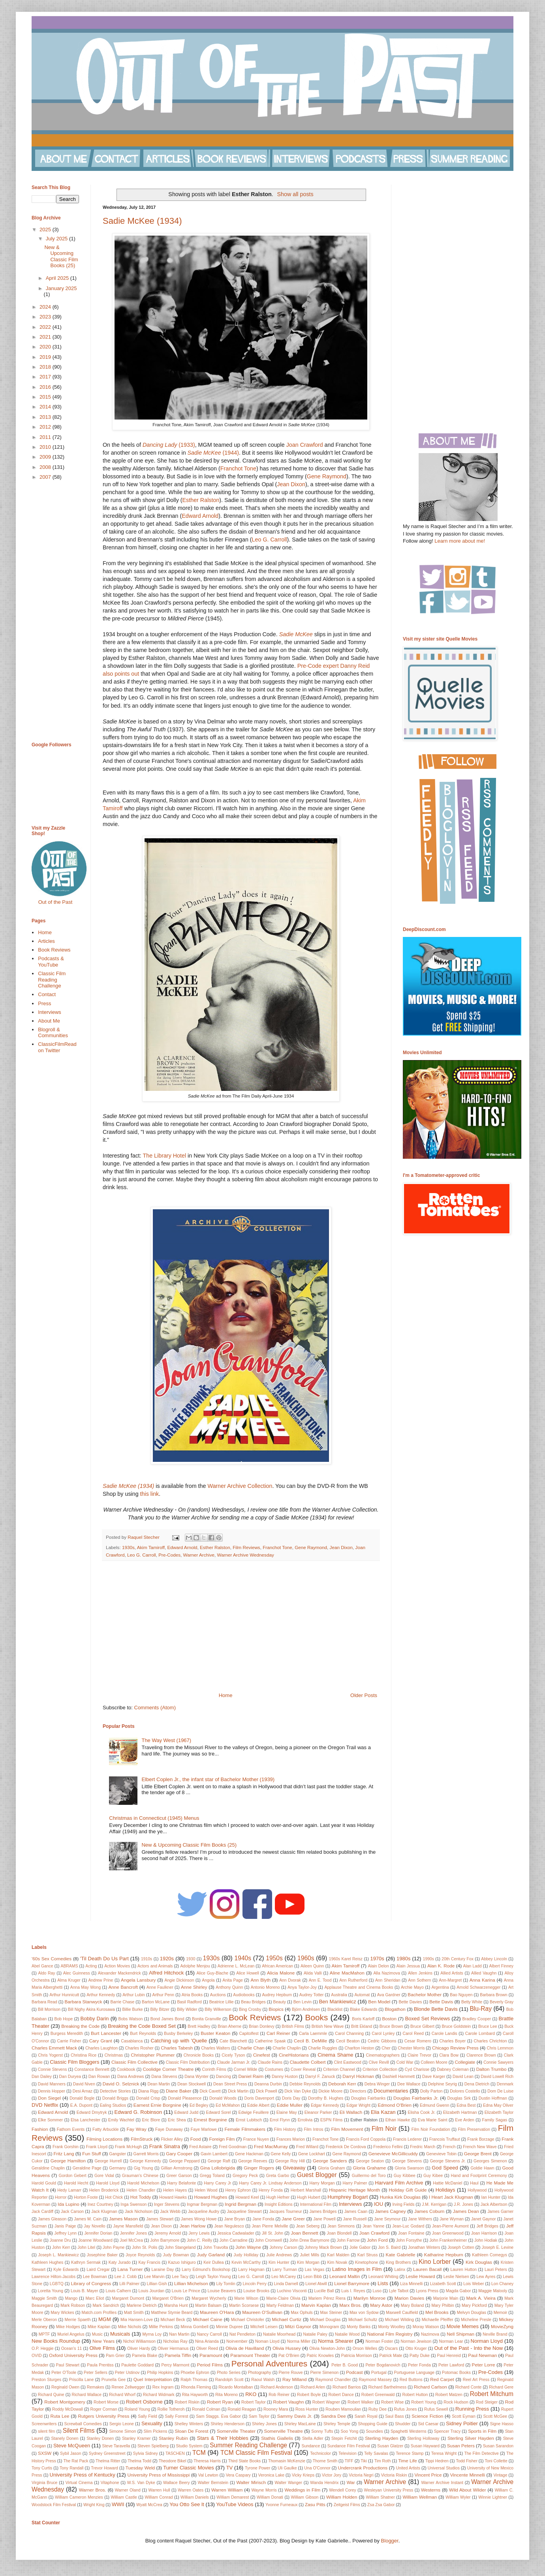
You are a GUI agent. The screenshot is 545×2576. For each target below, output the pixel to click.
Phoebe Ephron (194, 2372)
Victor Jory (331, 2475)
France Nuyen (256, 2139)
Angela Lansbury (138, 1979)
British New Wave (328, 2026)
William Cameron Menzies (79, 2497)
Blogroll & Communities (53, 1033)
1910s (146, 1959)
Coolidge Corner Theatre (168, 2069)
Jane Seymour (387, 2219)
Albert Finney (501, 1966)
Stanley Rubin (173, 2438)
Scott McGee (495, 2416)
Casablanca (132, 2041)
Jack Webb (170, 2211)
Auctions (218, 1995)
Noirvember (237, 2341)
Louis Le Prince (186, 2291)
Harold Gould (44, 2183)
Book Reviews (54, 950)
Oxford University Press (73, 2355)
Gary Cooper (179, 2153)
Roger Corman (103, 2409)
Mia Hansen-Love (136, 2319)
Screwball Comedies (83, 2424)
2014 (46, 407)
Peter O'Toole (63, 2372)
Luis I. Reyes (353, 2291)
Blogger (389, 2541)
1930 (190, 1959)
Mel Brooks (437, 2312)
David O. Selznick (121, 2083)
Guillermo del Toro (369, 2175)
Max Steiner (331, 2312)
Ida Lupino (68, 2204)
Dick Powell (266, 2091)
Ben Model (379, 2001)
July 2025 (57, 239)
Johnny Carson (283, 2247)
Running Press (472, 2409)
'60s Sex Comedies (51, 1958)
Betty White (471, 2002)
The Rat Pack (75, 2461)
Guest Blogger (317, 2174)
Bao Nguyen (461, 1995)
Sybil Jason (70, 2453)
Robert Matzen (448, 2394)
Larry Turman (284, 2269)
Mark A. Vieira (481, 2298)
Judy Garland (211, 2254)
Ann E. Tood (320, 1980)
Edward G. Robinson (138, 2112)
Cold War (405, 2062)
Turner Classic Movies (188, 2468)
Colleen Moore (434, 2062)
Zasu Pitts (315, 2504)
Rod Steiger (487, 2402)
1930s (128, 1547)
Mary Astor (381, 2305)
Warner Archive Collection (239, 1486)
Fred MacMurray (271, 2146)
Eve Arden (464, 2120)
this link (149, 1494)
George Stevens (407, 2161)
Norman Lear (451, 2341)
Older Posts (363, 1695)
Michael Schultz (362, 2319)
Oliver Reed (207, 2348)
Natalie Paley (315, 2334)
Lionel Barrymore (351, 2283)
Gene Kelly (281, 2154)
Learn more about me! (459, 541)
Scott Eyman (463, 2416)
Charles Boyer (452, 2041)
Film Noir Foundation (431, 2129)
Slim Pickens (155, 2431)
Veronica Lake (271, 2475)
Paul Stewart (67, 2365)
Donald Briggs (115, 2098)
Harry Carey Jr (217, 2183)
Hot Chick (114, 2197)
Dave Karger (433, 2076)
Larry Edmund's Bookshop (206, 2269)
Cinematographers (383, 2055)
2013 (46, 417)
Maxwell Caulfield (402, 2312)
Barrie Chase (123, 2002)
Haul (474, 2183)
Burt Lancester (106, 2033)
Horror (60, 2197)
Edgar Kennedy (325, 2105)
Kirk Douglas (479, 2262)
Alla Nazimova (386, 1973)
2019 (46, 357)
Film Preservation (474, 2129)
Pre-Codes (169, 1554)
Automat (362, 1995)
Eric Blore (151, 2120)
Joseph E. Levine (497, 2247)
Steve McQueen (71, 2446)
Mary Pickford (474, 2305)
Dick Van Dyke (297, 2091)
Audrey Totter (311, 1995)
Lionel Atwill (316, 2284)
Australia (339, 1995)
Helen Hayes (175, 2190)
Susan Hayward (425, 2446)
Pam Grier (115, 2355)
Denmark (505, 2084)
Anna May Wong (85, 1987)
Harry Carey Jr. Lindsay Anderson (270, 2183)
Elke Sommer (50, 2120)
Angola (208, 1980)
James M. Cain (87, 2219)
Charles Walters (215, 2048)
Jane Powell (324, 2219)
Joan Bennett (304, 2232)
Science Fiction (427, 2416)
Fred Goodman (232, 2147)
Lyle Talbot (398, 2291)
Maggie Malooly (492, 2291)
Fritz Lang (63, 2153)
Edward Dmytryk (92, 2112)
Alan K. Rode (441, 1965)
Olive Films (102, 2348)
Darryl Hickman (358, 2076)
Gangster (117, 2154)
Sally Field (147, 2416)
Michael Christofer (247, 2319)
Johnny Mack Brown (323, 2247)
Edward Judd (186, 2112)
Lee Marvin (154, 2276)
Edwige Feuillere (253, 2112)
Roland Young (137, 2409)
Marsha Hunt (176, 2305)
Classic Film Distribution (188, 2062)
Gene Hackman (249, 2154)
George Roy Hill (290, 2161)
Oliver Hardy (138, 2348)
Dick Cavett (209, 2091)
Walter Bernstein (213, 2482)
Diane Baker (178, 2090)
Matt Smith (134, 2312)
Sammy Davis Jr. (294, 2416)
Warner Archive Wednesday (245, 1554)
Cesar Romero (417, 2041)
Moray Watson (426, 2327)
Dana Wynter (196, 2076)
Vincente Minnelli (467, 2474)
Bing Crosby (250, 2009)
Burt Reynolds (143, 2033)
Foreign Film (222, 2138)
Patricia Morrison (356, 2355)
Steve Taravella (116, 2446)
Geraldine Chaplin (48, 2168)
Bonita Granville (206, 2019)
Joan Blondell (339, 2233)
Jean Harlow (193, 2225)
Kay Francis (149, 2262)
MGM (104, 2319)
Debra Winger (377, 2084)
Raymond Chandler (333, 2379)
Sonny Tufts (322, 2431)
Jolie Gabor (360, 2247)
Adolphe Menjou (195, 1966)
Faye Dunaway (169, 2129)
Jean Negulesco (229, 2226)
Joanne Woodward (95, 2240)
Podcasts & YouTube (51, 961)
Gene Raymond (326, 476)
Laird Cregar (97, 2269)
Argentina (440, 1987)
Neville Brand (495, 2334)
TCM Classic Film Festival (256, 2452)
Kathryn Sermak (86, 2262)
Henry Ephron (238, 2190)
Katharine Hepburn (443, 2254)
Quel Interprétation (152, 2379)
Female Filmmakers (245, 2129)
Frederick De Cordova (346, 2147)
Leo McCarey (283, 2276)
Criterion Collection (380, 2069)
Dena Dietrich (476, 2084)
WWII (118, 2504)
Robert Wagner (326, 2402)
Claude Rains (269, 2062)
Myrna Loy (152, 2334)
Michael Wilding (399, 2319)
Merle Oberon (44, 2319)
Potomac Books (456, 2372)
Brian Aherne (229, 2026)
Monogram (329, 2327)
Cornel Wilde (245, 2069)
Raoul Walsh (262, 2379)
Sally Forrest (176, 2416)
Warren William (226, 2489)
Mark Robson (72, 2305)
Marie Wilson (246, 2298)
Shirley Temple (336, 2424)
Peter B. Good (344, 2365)
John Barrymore (164, 2240)
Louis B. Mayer (84, 2291)
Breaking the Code (80, 2026)
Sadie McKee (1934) (142, 221)
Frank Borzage (480, 2139)
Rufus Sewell (436, 2409)
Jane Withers (420, 2219)
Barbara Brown (493, 1995)
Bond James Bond (167, 2019)
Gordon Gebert (72, 2175)
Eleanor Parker (318, 2112)
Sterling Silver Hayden (470, 2438)
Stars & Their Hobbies (222, 2438)
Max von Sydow (364, 2312)
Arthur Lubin (133, 1995)
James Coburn (429, 2211)
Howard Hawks (173, 2197)
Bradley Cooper (476, 2019)
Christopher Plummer (153, 2054)
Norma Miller (298, 2341)
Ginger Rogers (259, 2167)
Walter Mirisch (251, 2482)
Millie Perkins (161, 2327)
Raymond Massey (375, 2379)
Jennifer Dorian (98, 2233)
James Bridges (322, 2211)
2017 (46, 377)
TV (229, 2468)
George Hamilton (68, 2160)
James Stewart (159, 2219)
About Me (49, 1021)
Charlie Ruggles (322, 2048)
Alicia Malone (281, 1972)
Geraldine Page (87, 2168)
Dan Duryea (70, 2076)
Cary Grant (100, 2040)
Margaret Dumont (128, 2298)
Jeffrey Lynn (65, 2233)
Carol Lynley (383, 2033)
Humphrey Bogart (347, 2197)
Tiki (364, 2461)
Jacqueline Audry (203, 2211)
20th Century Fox (458, 1959)
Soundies (374, 2431)
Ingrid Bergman (240, 2204)
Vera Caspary (238, 2475)
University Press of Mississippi (159, 2474)
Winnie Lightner (492, 2497)
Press (44, 1003)
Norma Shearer (335, 2341)
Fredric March (422, 2147)
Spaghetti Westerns (409, 2431)
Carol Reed (412, 2033)
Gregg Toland (212, 2175)
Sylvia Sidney (145, 2453)
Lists (383, 2283)
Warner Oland (128, 2490)
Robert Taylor (253, 2402)
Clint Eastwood (347, 2062)
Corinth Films (214, 2069)
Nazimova (430, 2334)
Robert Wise (392, 2402)
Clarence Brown (481, 2055)
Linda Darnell (286, 2284)
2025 (46, 229)
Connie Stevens (52, 2069)
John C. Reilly (199, 2240)
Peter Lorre (483, 2364)
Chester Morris (411, 2048)
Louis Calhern (118, 2291)
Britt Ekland (361, 2026)
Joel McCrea (131, 2240)
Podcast (354, 2372)
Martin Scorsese (244, 2305)
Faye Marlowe (204, 2129)
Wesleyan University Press (388, 2490)
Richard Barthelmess (387, 2387)
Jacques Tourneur (285, 2211)
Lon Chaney (502, 2284)
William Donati (270, 2497)
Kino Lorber (435, 2261)
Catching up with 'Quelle (178, 2041)
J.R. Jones (463, 2204)
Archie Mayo (412, 1987)
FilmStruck (141, 2138)
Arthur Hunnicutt (64, 1995)
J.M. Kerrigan (434, 2204)
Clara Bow (449, 2055)
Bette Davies (410, 2002)
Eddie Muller (290, 2105)
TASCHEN (175, 2453)
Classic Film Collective (134, 2062)
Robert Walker (361, 2402)
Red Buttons (411, 2379)
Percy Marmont (175, 2365)
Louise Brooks (256, 2291)
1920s (167, 1959)
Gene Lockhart (311, 2154)
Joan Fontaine (411, 2233)
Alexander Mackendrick (119, 1973)
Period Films (210, 2364)
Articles (46, 941)
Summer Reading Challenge (248, 2445)
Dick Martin (238, 2091)
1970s (377, 1959)
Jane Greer (293, 2218)
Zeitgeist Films (347, 2505)
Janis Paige (65, 2226)
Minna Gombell (194, 2327)
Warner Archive (198, 1554)
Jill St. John (272, 2233)
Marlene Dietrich (142, 2305)
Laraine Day (163, 2269)
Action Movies (117, 1966)
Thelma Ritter (108, 2461)
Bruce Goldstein (456, 2026)
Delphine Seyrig (442, 2084)
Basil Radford (189, 2002)
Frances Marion (290, 2139)
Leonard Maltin (344, 2276)
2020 (46, 347)
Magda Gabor (458, 2291)
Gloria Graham (331, 2168)
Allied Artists (451, 1973)
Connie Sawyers (498, 2062)
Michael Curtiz (287, 2319)
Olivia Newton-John (327, 2348)
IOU (378, 2204)
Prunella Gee (113, 2379)
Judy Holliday (246, 2255)
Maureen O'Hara (217, 2312)
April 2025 (58, 278)
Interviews (49, 1012)
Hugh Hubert (308, 2197)
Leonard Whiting (383, 2276)
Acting (91, 1966)
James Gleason (52, 2219)
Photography (259, 2372)
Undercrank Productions (363, 2467)
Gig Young (143, 2168)
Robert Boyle (309, 2394)
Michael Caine (207, 2319)
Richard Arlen (313, 2387)
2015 (46, 397)
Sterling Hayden (381, 2438)
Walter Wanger (288, 2482)
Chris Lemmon (500, 2048)
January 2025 (61, 288)
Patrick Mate (391, 2355)
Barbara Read (44, 2002)
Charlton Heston (359, 2048)
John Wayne (248, 2247)
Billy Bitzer (159, 2009)
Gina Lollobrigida (217, 2167)
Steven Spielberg (153, 2446)
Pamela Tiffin (178, 2355)
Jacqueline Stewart (244, 2211)
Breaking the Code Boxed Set (142, 2026)
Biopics (276, 2009)
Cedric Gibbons (382, 2041)
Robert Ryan (220, 2401)
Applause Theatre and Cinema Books (358, 1987)
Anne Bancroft (123, 1987)
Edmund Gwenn (434, 2105)
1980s (403, 1959)
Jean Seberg (307, 2226)
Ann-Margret (450, 1980)
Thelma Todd (139, 2461)
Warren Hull (159, 2490)
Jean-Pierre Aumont (450, 2226)
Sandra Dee (333, 2416)
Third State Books (244, 2461)
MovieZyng (502, 2326)
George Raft (219, 2161)
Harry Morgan (322, 2183)
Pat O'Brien (288, 2355)
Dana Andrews (130, 2076)
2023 (46, 317)
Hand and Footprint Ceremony (479, 2175)
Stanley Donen (100, 2438)
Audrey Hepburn (277, 1995)
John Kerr (61, 2247)
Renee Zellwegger (128, 2387)
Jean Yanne (373, 2226)
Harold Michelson (143, 2183)
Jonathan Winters (424, 2247)
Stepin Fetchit (344, 2438)
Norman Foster (379, 2341)
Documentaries (391, 2091)
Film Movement (347, 2129)
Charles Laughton (101, 2048)
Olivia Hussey (286, 2348)
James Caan (356, 2211)
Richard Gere (501, 2387)
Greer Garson (179, 2175)
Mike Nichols (129, 2327)
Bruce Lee (487, 2026)
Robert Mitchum (491, 2394)
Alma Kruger (68, 1980)
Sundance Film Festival (348, 2446)
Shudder (402, 2424)
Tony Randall (71, 2468)
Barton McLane (156, 2002)
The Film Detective (481, 2453)
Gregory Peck (245, 2175)
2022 (46, 327)
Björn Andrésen (306, 2009)
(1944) (213, 453)
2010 (46, 447)
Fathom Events (71, 2129)
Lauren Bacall (427, 2269)
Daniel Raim (250, 2076)
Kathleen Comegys (489, 2255)
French (449, 2147)
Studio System (189, 2446)
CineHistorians (294, 2054)
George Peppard (184, 2161)
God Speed (445, 2168)
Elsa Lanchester (85, 2120)
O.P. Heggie (43, 2348)
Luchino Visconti (292, 2291)
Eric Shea (177, 2120)
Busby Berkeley (178, 2033)
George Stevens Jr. (448, 2161)
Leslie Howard (420, 2276)
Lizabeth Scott (443, 2284)
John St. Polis (144, 2247)
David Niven (84, 2084)
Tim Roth (382, 2461)
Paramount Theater (250, 2355)
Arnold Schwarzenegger (478, 1987)
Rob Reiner (279, 2394)
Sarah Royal (366, 2416)
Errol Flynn (280, 2120)
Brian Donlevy (261, 2026)
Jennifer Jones (133, 2233)
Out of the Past (55, 902)
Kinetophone (366, 2262)
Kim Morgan (308, 2262)
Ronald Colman (206, 2409)
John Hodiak (485, 2240)
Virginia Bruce (44, 2482)
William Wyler (457, 2497)
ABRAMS (69, 1966)
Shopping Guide (372, 2424)
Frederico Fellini (387, 2147)
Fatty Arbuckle (105, 2129)
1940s (243, 1958)
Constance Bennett (91, 2069)
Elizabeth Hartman (460, 2112)
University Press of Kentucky (82, 2475)
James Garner (500, 2211)
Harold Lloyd (107, 2183)
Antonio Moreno (265, 1987)
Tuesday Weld (140, 2467)
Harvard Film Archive (399, 2183)
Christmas (113, 2055)
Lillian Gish (157, 2284)
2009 (46, 457)
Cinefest (261, 2054)
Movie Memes (463, 2326)
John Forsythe (409, 2240)
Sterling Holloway (423, 2438)
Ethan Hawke (397, 2120)
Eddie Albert (258, 2105)
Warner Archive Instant (442, 2482)
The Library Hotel (164, 1155)
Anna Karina (482, 1979)
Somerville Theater (236, 2431)
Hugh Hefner (277, 2197)
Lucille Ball (324, 2291)
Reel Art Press (476, 2379)
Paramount (210, 2355)
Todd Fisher (466, 2461)
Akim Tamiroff (151, 1547)
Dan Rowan (99, 2076)
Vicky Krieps (303, 2475)
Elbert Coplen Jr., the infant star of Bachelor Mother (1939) (207, 1779)
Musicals (120, 2334)
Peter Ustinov (127, 2372)
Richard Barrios (347, 2387)
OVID (36, 2355)
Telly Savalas (376, 2453)
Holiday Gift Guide (408, 2189)
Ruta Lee (59, 2416)
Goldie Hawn (482, 2168)
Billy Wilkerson (218, 2009)
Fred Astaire (200, 2147)
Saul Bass (394, 2416)
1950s (274, 1958)
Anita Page (232, 1980)
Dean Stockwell (191, 2084)
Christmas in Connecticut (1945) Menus (154, 1818)
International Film (315, 2204)
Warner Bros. (92, 2489)
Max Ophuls (302, 2312)
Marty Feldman (280, 2305)
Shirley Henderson (227, 2424)
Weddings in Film (302, 2489)
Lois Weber (473, 2284)
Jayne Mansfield (128, 2226)
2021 (46, 337)
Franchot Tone (238, 468)
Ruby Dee (377, 2409)
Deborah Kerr (342, 2083)
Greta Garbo (277, 2175)
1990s (428, 1959)
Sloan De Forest (191, 2431)
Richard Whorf (122, 2394)
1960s (305, 1958)
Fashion (40, 2129)
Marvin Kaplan (316, 2305)
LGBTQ (57, 2284)
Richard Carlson (430, 2386)
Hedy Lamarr (69, 2190)
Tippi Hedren (437, 2461)
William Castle (124, 2497)
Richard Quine (51, 2394)
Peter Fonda (419, 2365)
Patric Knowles (320, 2355)
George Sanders (330, 2160)
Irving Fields (403, 2204)
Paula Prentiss (100, 2365)
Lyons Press (427, 2291)
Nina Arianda (207, 2341)
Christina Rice (83, 2055)
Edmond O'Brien (395, 2105)
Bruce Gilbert (422, 2026)
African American (277, 1966)
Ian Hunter (491, 2197)
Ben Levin (302, 2002)
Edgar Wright (358, 2105)
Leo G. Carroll (269, 539)
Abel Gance (42, 1966)
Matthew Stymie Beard (171, 2312)
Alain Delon (378, 1966)
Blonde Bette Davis (436, 2009)
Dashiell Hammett (398, 2076)
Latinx (399, 2269)
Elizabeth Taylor (499, 2112)
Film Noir (384, 2128)
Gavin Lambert (214, 2154)
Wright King (94, 2505)
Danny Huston (285, 2076)
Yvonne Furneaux (281, 2505)
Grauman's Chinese (140, 2175)
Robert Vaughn (288, 2401)
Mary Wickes (62, 2312)
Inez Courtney (100, 2204)
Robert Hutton (415, 2394)
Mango (71, 2298)
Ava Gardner (388, 1995)
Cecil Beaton (348, 2041)
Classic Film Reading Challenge (52, 979)
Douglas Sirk (459, 2098)
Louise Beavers (222, 2291)
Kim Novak (337, 2262)
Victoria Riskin (394, 2475)
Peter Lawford (451, 2365)
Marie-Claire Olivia (283, 2298)
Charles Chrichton (490, 2041)
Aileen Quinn (312, 1966)
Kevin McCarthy (246, 2262)
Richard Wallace (87, 2394)
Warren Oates (190, 2490)
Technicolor (320, 2453)
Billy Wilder (187, 2009)
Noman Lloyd (267, 2341)
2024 (46, 307)
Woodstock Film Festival (54, 2505)
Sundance (311, 2446)
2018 (46, 367)
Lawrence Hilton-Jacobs (53, 2276)
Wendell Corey (342, 2490)
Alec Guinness (76, 1973)
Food (195, 2138)
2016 (46, 387)
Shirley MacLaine (300, 2424)
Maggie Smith (44, 2298)
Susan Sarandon (498, 2446)
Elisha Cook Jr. (421, 2112)
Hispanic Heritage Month (354, 2189)
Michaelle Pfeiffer (437, 2319)
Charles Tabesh (177, 2047)
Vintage (500, 2475)
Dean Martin (159, 2084)
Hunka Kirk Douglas (400, 2196)
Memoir (500, 2312)
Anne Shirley (194, 1987)
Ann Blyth (261, 1979)
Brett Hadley (199, 2026)
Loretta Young (50, 2291)
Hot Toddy (140, 2196)
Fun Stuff (91, 2153)
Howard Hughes (210, 2196)
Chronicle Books (199, 2055)
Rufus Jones (405, 2409)
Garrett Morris (146, 2154)
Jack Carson (72, 2211)
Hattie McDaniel (447, 2183)
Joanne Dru (60, 2240)
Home (226, 1695)
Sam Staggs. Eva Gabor (218, 2416)
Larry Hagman (251, 2269)
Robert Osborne (144, 2402)
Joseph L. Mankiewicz (58, 2255)
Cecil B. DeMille (310, 2040)
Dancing (223, 2076)
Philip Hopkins (160, 2372)
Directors (358, 2091)
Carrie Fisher (69, 2041)
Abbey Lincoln (494, 1959)
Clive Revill (378, 2062)
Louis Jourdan (151, 2291)
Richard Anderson (276, 2387)
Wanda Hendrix (324, 2482)
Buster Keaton (215, 2033)
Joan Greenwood (448, 2233)
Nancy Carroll (209, 2334)
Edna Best (466, 2105)
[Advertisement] (241, 1626)
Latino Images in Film (357, 2269)
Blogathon (395, 2009)
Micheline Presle (476, 2319)
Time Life (407, 2460)
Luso (377, 2291)
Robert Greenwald (378, 2394)
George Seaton (370, 2161)
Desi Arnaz (82, 2091)
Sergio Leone (121, 2424)
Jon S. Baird (389, 2247)
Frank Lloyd (96, 2147)
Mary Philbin (442, 2305)
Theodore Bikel (172, 2461)
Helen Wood (206, 2190)
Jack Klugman (104, 2211)
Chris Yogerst (50, 2055)
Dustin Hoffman (493, 2098)
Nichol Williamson (139, 2341)
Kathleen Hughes (47, 2262)
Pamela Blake (144, 2355)
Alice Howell (247, 1973)
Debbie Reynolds (305, 2084)
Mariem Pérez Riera (327, 2298)
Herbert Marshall (306, 2190)
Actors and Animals (155, 1966)
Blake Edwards (363, 2009)
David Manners (52, 2084)
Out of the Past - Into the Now (468, 2348)
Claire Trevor (419, 2055)
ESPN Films (331, 2120)
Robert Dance (340, 2394)
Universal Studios (444, 2468)
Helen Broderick (104, 2190)
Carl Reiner (278, 2033)
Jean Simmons (341, 2226)
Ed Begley (199, 2105)
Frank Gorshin (66, 2147)
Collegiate (465, 2062)
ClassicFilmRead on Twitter (57, 1047)
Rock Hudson (456, 2402)
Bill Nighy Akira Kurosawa (91, 2009)
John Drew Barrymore (309, 2240)
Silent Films (79, 2430)
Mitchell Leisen (264, 2327)
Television (347, 2453)
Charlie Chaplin (286, 2048)
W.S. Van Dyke (141, 2482)
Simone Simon (122, 2431)
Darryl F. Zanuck (320, 2076)
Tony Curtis (42, 2468)
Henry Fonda (271, 2190)
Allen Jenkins (420, 1973)
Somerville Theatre (283, 2431)
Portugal (379, 2372)
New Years (103, 2341)
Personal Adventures (269, 2363)
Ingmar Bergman (202, 2204)
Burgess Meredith (67, 2033)
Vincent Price (428, 2474)
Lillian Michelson (191, 2283)
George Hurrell (108, 2161)
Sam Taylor (259, 2416)
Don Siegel (49, 2097)
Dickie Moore (330, 2091)
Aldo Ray (46, 1973)
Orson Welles (365, 2348)
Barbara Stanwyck (83, 2001)
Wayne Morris (263, 2490)
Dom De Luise (500, 2091)
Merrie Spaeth (78, 2319)
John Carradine (234, 2240)
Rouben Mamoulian (343, 2409)
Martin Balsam (208, 2305)
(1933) (169, 445)
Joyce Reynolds (140, 2255)
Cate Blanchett (233, 2041)
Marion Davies (410, 2298)
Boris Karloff (363, 2019)
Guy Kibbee (404, 2175)
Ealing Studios (113, 2105)
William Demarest (232, 2497)
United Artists (408, 2468)
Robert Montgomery (64, 2401)
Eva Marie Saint (432, 2120)
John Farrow (348, 2240)
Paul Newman (482, 2355)
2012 (46, 427)
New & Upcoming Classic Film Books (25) (189, 1845)
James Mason (123, 2218)
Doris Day (291, 2098)
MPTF (44, 2334)
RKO (250, 2394)
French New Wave (479, 2147)
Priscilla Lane (81, 2379)
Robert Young (423, 2402)
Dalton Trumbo (491, 2069)
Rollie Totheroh (170, 2409)
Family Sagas (494, 2120)
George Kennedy (145, 2161)
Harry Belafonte (181, 2183)
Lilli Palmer (129, 2284)
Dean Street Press (230, 2084)
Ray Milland (294, 2379)
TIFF (349, 2461)
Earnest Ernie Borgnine (157, 2105)
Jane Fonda (263, 2219)
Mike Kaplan (99, 2327)
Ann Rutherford (353, 1980)
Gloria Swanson (409, 2168)
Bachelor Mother (425, 1994)
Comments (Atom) (155, 1707)
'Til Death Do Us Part (104, 1959)
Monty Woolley (391, 2327)
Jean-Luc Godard (408, 2226)
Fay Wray (136, 2129)
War (351, 2482)
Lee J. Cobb (126, 2276)
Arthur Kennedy (100, 1995)
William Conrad (159, 2497)
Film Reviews (246, 1547)
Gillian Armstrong (176, 2168)
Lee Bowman (95, 2276)
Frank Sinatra (164, 2146)
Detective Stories (115, 2091)
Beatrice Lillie (221, 2002)
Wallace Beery (176, 2482)
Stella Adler (312, 2438)
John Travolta (215, 2247)
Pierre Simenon (324, 2372)
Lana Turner (130, 2269)
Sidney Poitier (462, 2423)
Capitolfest (249, 2033)
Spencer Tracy (447, 2431)
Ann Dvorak (290, 1980)
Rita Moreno (226, 2394)
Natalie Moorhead (279, 2334)
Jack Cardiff (42, 2211)
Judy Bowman (176, 2255)
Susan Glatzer (390, 2446)
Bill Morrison (49, 2009)
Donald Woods (223, 2098)
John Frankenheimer (448, 2240)
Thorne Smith (325, 2461)
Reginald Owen (65, 2387)
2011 (46, 437)
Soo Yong (350, 2431)
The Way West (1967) (166, 1740)
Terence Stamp (409, 2453)
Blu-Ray (480, 2008)
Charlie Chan (250, 2047)
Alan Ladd (472, 1966)
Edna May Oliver (498, 2105)
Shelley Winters (189, 2424)
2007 (46, 477)
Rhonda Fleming (196, 2387)
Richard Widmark (159, 2394)
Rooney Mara (275, 2409)
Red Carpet (442, 2379)
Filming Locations (104, 2138)
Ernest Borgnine (210, 2119)
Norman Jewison (415, 2341)
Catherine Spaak (270, 2041)
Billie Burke (132, 2009)
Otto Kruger (416, 2348)
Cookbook (126, 2069)
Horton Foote (86, 2197)
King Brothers (398, 2262)
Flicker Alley (172, 2139)
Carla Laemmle (313, 2033)
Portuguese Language (414, 2372)
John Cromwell (268, 2240)
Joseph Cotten (460, 2247)
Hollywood (477, 2190)
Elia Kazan (383, 2112)
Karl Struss (367, 2255)
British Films (293, 2026)
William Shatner (380, 2497)
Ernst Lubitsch (249, 2120)
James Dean (466, 2211)
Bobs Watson (130, 2019)
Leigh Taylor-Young (213, 2276)
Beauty (279, 2002)
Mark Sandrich (105, 2305)
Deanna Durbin (268, 2084)
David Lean (463, 2076)
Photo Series (229, 2372)
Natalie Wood (347, 2334)
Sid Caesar (428, 2424)
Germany (117, 2168)
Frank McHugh (128, 2147)
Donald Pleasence (184, 2098)
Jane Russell (354, 2219)
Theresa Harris (207, 2461)
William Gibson (305, 2497)
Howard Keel (247, 2197)
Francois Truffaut (444, 2139)
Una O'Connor (317, 2468)
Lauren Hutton (463, 2269)
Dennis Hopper (51, 2091)
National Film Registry (390, 2333)
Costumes (274, 2069)
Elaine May (286, 2112)
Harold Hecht (76, 2183)
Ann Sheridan (387, 1980)
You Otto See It (186, 2504)
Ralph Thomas (193, 2379)
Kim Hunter (279, 2262)
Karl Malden (338, 2255)
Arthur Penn (163, 1995)
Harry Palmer (355, 2183)
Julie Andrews (279, 2255)
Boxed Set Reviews (427, 2018)
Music (97, 2334)
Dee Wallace (409, 2084)
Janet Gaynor (483, 2219)
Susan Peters (461, 2445)
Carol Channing (349, 2033)
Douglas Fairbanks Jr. (415, 2097)
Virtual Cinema (79, 2482)
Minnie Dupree (229, 2327)
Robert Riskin (187, 2402)
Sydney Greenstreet (107, 2453)
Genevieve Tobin (441, 2154)
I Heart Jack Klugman (451, 2196)
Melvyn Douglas (471, 2312)
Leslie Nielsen (456, 2276)
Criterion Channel (339, 2069)
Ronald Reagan (241, 2409)
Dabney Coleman (452, 2069)
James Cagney (390, 2211)
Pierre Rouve (291, 2372)
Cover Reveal (303, 2069)
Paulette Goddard (137, 2365)
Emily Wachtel (121, 2120)
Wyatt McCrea (149, 2505)
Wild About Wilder (467, 2489)
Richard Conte (468, 2387)
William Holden (341, 2496)
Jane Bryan (234, 2219)
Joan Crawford (305, 445)
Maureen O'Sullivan (262, 2312)
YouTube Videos (234, 2504)
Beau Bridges (253, 2002)
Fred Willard (307, 2147)
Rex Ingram (163, 2387)
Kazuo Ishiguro (182, 2262)
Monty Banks (358, 2327)
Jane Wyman (452, 2219)
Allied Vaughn (483, 1973)
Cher (386, 2048)
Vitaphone (110, 2482)
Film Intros (313, 2129)
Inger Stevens (166, 2204)
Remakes (95, 2387)
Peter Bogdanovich (382, 2365)
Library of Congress (91, 2283)
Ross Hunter (306, 2409)
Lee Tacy (180, 2276)
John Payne (113, 2247)
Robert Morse (106, 2402)
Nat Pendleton (242, 2334)
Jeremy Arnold (167, 2233)
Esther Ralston (201, 500)
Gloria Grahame (369, 2167)
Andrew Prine (100, 1980)
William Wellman (419, 2496)
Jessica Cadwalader (235, 2233)
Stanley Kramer (136, 2438)
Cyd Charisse (417, 2069)
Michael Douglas (325, 2319)
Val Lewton (208, 2475)
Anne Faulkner (160, 1987)
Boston (389, 2018)
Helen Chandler (140, 2190)
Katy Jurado (120, 2262)
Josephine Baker (102, 2255)
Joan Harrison (484, 2233)
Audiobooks (243, 1995)
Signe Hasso (501, 2424)
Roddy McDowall (67, 2409)
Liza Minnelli (411, 2284)
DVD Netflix (45, 2105)
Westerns (430, 2489)
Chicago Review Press (455, 2047)
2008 (46, 467)
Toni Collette (496, 2461)
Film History (285, 2129)
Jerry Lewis (199, 2233)
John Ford (377, 2240)
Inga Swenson (133, 2204)
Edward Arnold (200, 516)
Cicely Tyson (233, 2055)
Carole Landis (444, 2033)
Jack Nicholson (138, 2211)
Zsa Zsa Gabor (381, 2505)
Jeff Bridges (487, 2226)
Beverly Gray (501, 2002)
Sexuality (151, 2423)
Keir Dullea (213, 2262)
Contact (47, 994)
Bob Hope (63, 2019)
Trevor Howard (104, 2468)
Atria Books (192, 1995)
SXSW (44, 2453)
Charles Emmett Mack (54, 2047)
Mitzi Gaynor (298, 2326)
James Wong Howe (198, 2219)
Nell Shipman (460, 2333)
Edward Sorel (218, 2112)
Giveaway (294, 2168)
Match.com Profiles (99, 2312)
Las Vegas (314, 2269)
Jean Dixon (291, 484)
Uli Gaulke (287, 2468)
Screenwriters (44, 2424)
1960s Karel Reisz (346, 1959)
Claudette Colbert (308, 2062)
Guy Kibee (433, 2175)
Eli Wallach (351, 2112)
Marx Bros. (350, 2305)
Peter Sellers (95, 2372)
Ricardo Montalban (235, 2387)
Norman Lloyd (487, 2341)
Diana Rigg (148, 2091)
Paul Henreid (449, 2355)
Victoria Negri (361, 2475)
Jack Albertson (494, 2204)
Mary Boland (412, 2305)
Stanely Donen (64, 2438)
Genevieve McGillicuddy (393, 2153)
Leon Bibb (312, 2276)
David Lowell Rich (497, 2076)
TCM (199, 2452)
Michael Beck (172, 2319)
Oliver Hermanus (173, 2348)
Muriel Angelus (70, 2334)
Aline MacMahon (347, 1972)
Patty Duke (420, 2355)
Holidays (445, 2190)
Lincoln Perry (254, 2284)
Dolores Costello (465, 2091)
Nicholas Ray (175, 2341)
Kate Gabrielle (400, 2254)
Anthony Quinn (229, 1987)
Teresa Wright (444, 2453)
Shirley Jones (264, 2424)
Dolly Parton (431, 2091)
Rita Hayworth (195, 2394)
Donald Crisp (148, 2098)
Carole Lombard (480, 2033)
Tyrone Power (257, 2468)
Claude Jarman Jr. (233, 2062)
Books (316, 2017)
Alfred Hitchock (166, 1973)
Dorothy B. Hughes (325, 2098)
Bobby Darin (95, 2018)
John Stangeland (180, 2247)
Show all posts (295, 194)
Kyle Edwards (66, 2269)
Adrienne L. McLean (236, 1966)
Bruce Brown (391, 2026)
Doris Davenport (259, 2098)
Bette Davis (441, 2001)
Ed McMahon (228, 2105)
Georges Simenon (490, 2161)
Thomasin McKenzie (286, 2461)
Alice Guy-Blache (212, 1973)
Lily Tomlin (225, 2284)
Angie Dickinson (179, 1980)
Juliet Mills (309, 2255)
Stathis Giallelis (277, 2438)
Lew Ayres (486, 2276)
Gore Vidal (104, 2175)
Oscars (391, 2348)
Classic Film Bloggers (74, 2062)
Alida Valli (313, 1973)
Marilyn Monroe (369, 2298)
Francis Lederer (407, 2139)
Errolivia (305, 2120)
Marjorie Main (446, 2298)
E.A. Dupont (81, 2105)
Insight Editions (279, 2204)
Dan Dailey (42, 2076)
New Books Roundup (56, 2341)
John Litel (86, 2247)
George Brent (478, 2153)
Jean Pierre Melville (270, 2226)
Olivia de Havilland (245, 2348)
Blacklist (334, 2009)
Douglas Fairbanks (368, 2098)
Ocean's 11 (71, 2348)
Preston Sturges (46, 2379)
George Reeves (252, 2161)
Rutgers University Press (104, 2416)
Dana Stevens (164, 2076)
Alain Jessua (408, 1966)
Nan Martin (179, 2334)
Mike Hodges (68, 2327)
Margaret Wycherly (209, 2298)
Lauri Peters (496, 2269)
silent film (46, 2431)
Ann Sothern (419, 1980)
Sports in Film (482, 2431)
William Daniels (194, 2497)
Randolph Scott (229, 2379)
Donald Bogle (82, 2098)
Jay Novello (94, 2226)
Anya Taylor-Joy (302, 1987)
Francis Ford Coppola (365, 2139)
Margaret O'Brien (168, 2298)
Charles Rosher (139, 2048)
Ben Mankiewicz (337, 2002)
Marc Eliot (94, 2298)
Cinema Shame (335, 2055)
